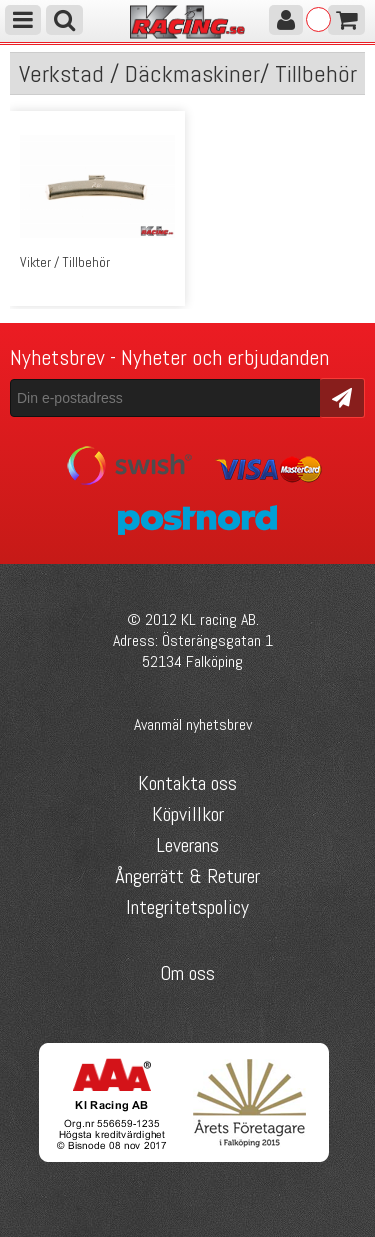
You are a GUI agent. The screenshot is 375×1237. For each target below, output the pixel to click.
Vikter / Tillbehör (65, 262)
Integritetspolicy (187, 907)
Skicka (342, 396)
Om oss (187, 973)
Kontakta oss (187, 783)
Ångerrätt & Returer (187, 876)
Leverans (187, 845)
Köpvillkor (188, 814)
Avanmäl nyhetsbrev (193, 724)
